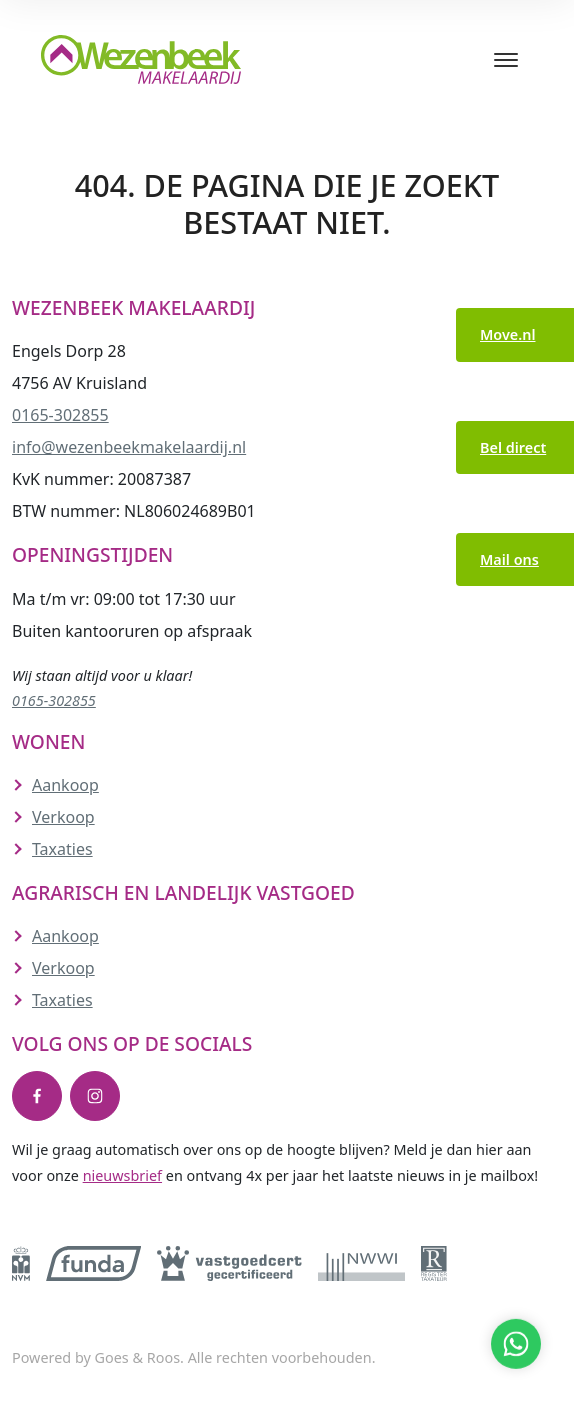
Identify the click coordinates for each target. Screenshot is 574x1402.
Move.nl (507, 334)
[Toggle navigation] (505, 60)
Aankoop (65, 785)
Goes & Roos (137, 1357)
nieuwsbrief (122, 1175)
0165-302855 (60, 415)
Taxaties (62, 849)
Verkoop (63, 817)
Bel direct (513, 447)
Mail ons (509, 559)
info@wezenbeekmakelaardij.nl (129, 447)
